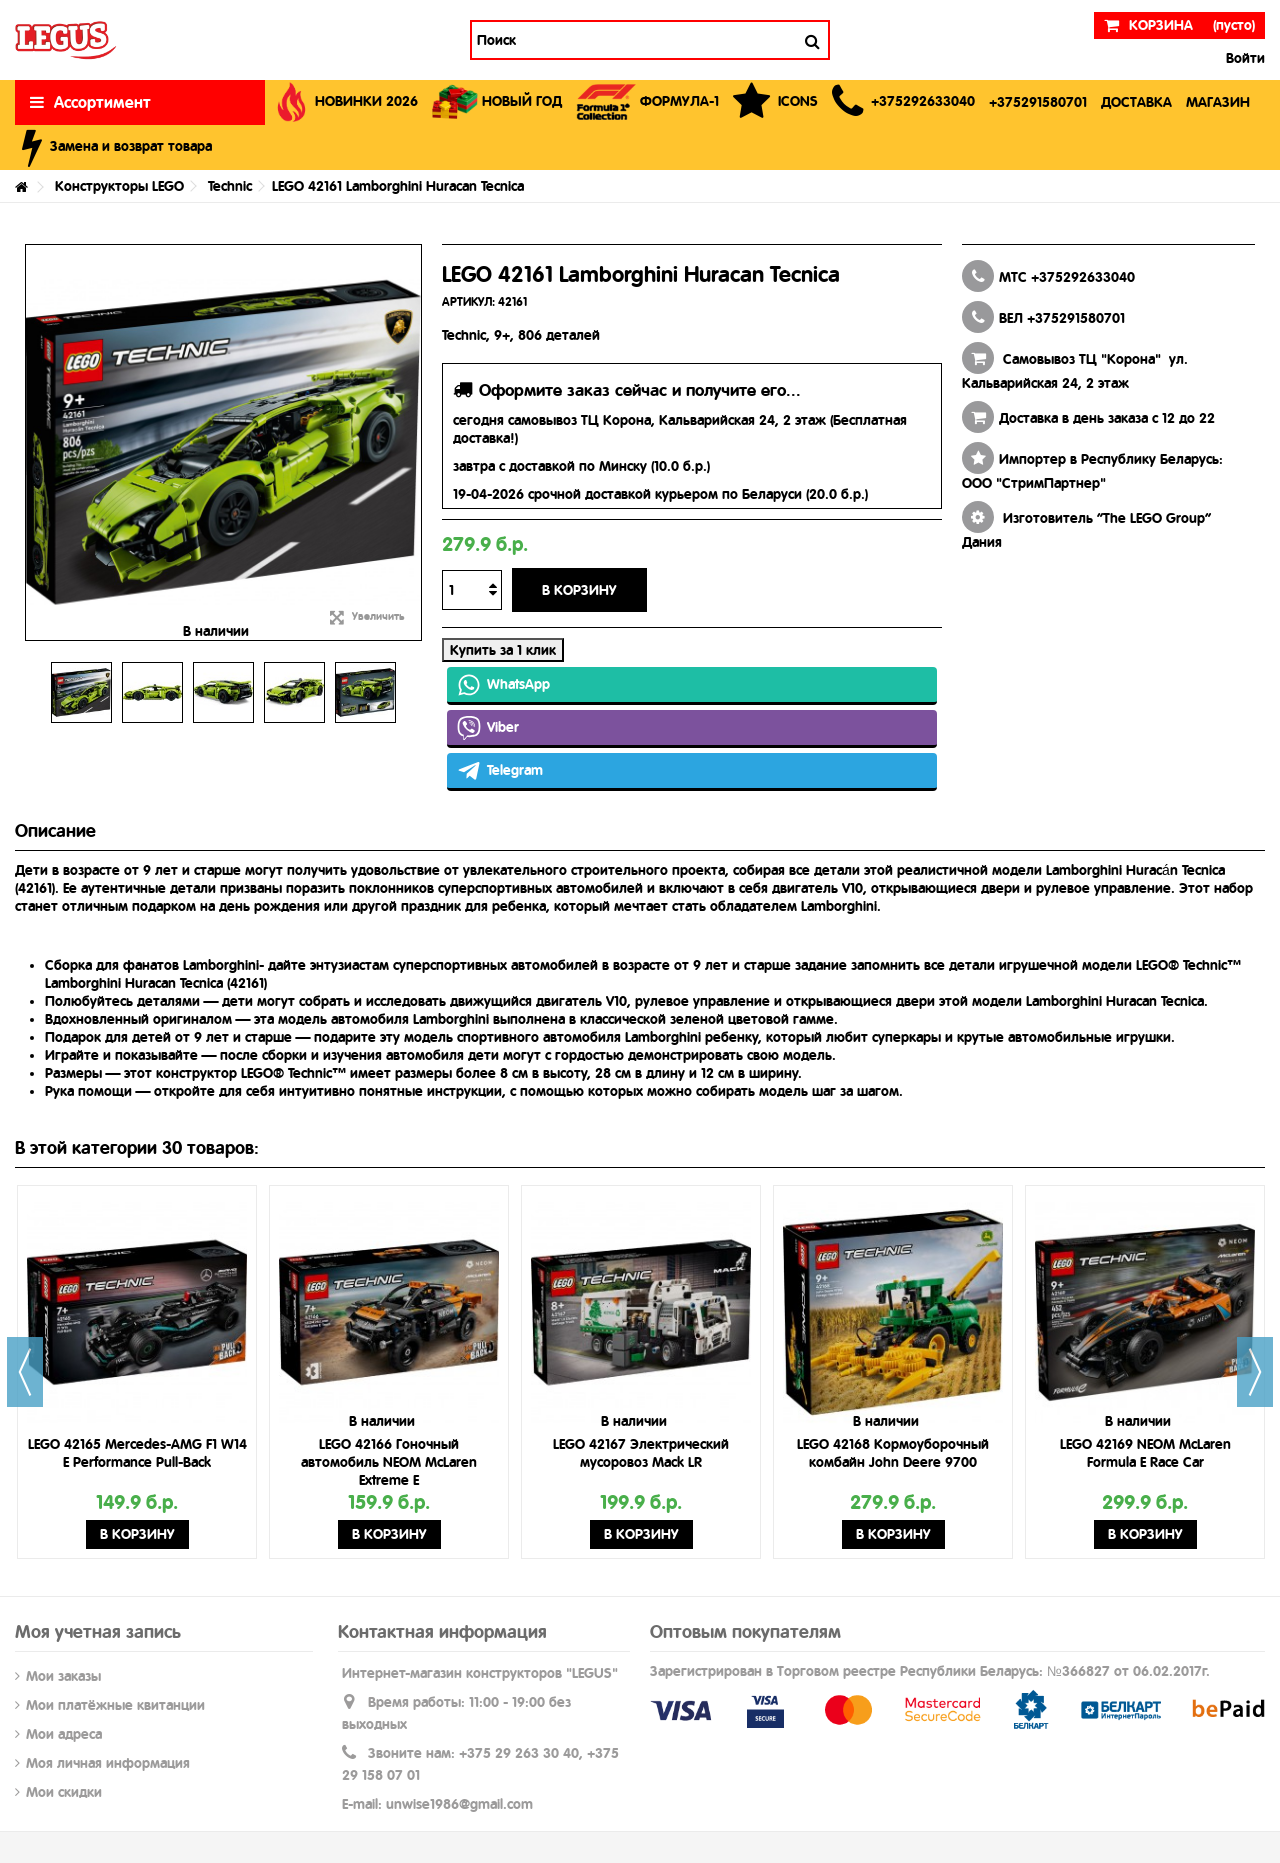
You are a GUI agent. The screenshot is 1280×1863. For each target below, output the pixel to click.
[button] (903, 102)
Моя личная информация (108, 1763)
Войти (1243, 58)
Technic (230, 186)
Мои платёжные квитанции (115, 1705)
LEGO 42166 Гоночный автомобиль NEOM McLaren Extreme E (389, 1462)
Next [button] (1255, 1372)
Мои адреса (64, 1734)
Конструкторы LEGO (119, 186)
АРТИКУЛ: (468, 302)
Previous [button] (25, 1372)
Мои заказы (63, 1676)
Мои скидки (64, 1792)
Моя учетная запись (98, 1631)
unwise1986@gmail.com (459, 1804)
